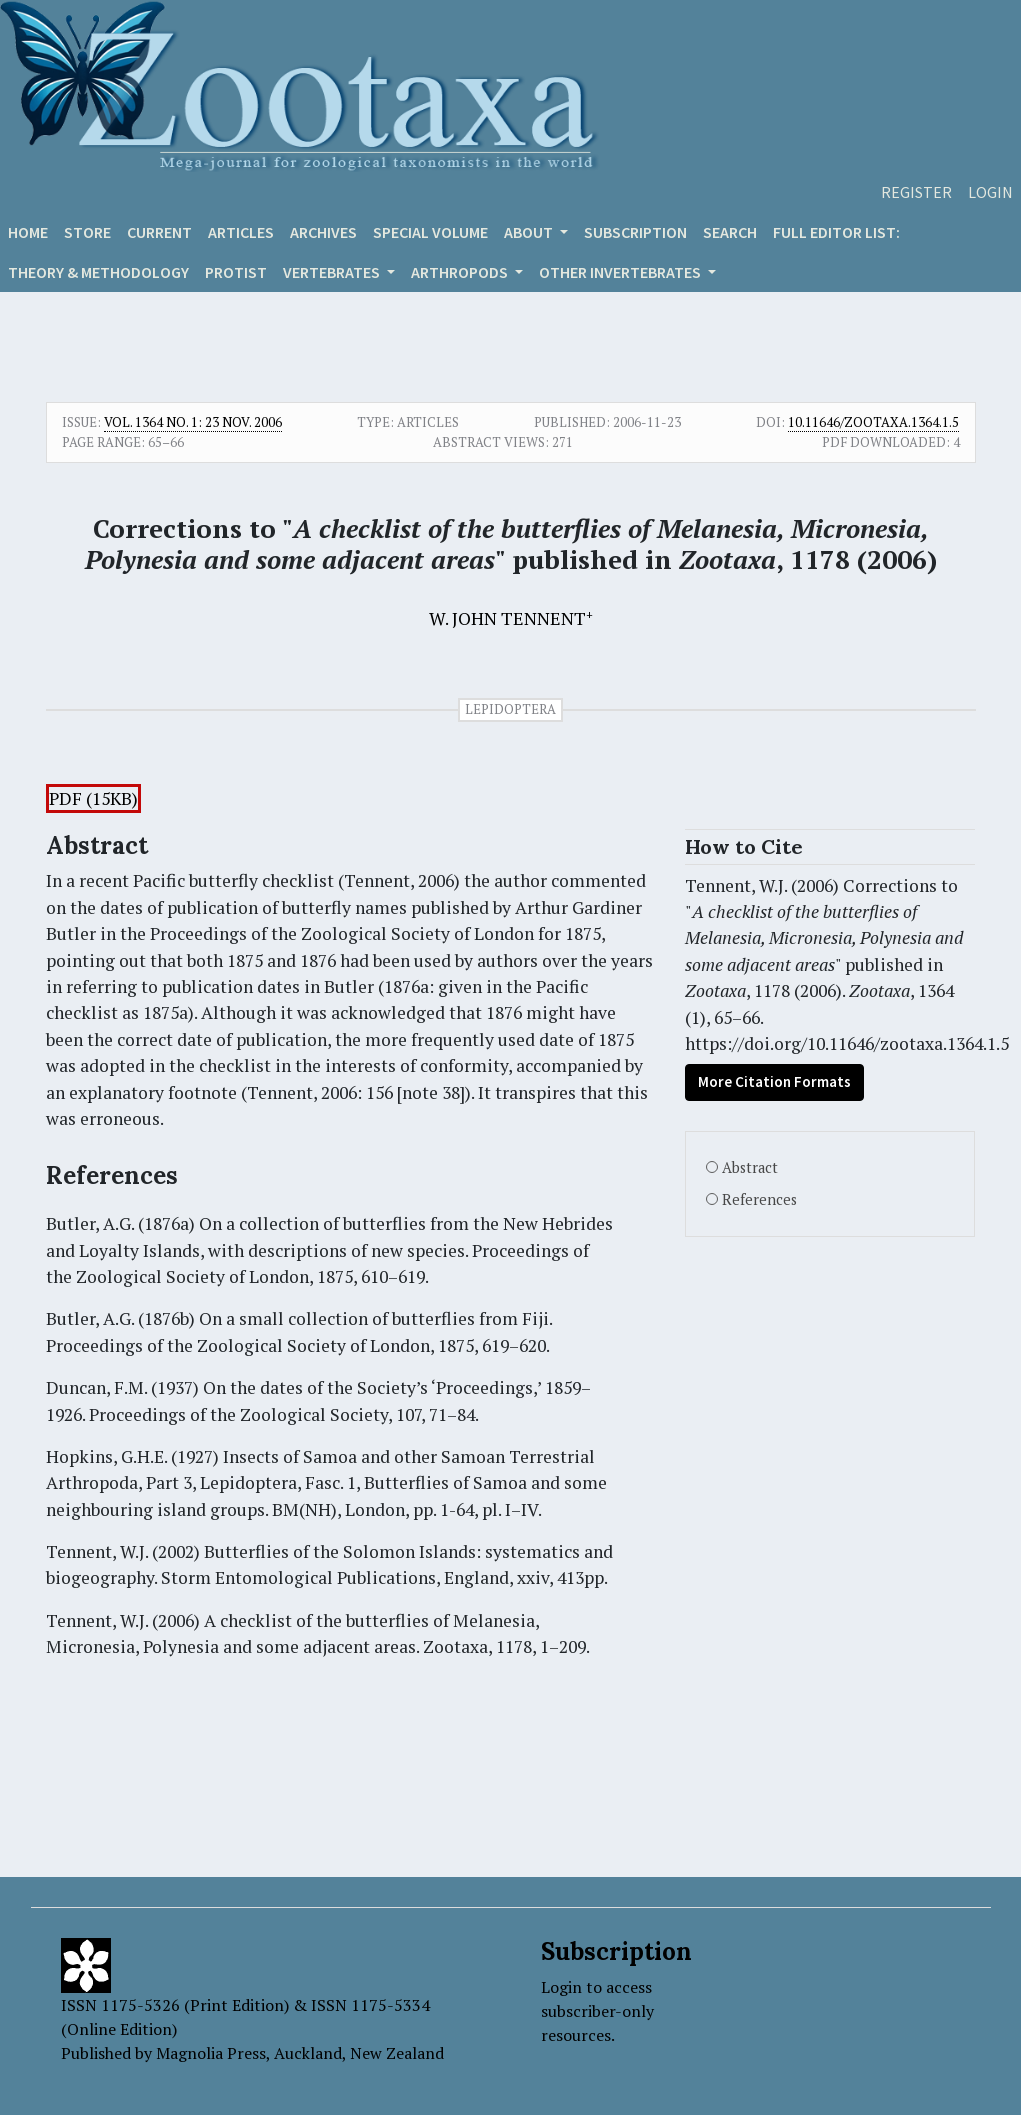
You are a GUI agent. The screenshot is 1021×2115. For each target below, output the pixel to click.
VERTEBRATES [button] (333, 272)
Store (87, 232)
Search (730, 232)
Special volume (430, 232)
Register (916, 192)
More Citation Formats (774, 1081)
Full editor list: (836, 232)
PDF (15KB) (93, 798)
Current (159, 232)
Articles (241, 232)
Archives (323, 232)
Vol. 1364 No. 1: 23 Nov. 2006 (193, 422)
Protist (236, 272)
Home (28, 232)
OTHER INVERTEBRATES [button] (621, 272)
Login (990, 192)
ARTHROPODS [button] (461, 272)
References (759, 1199)
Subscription (635, 232)
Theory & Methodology (98, 272)
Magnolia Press (211, 2053)
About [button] (530, 232)
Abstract (750, 1167)
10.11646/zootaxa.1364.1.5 (873, 422)
